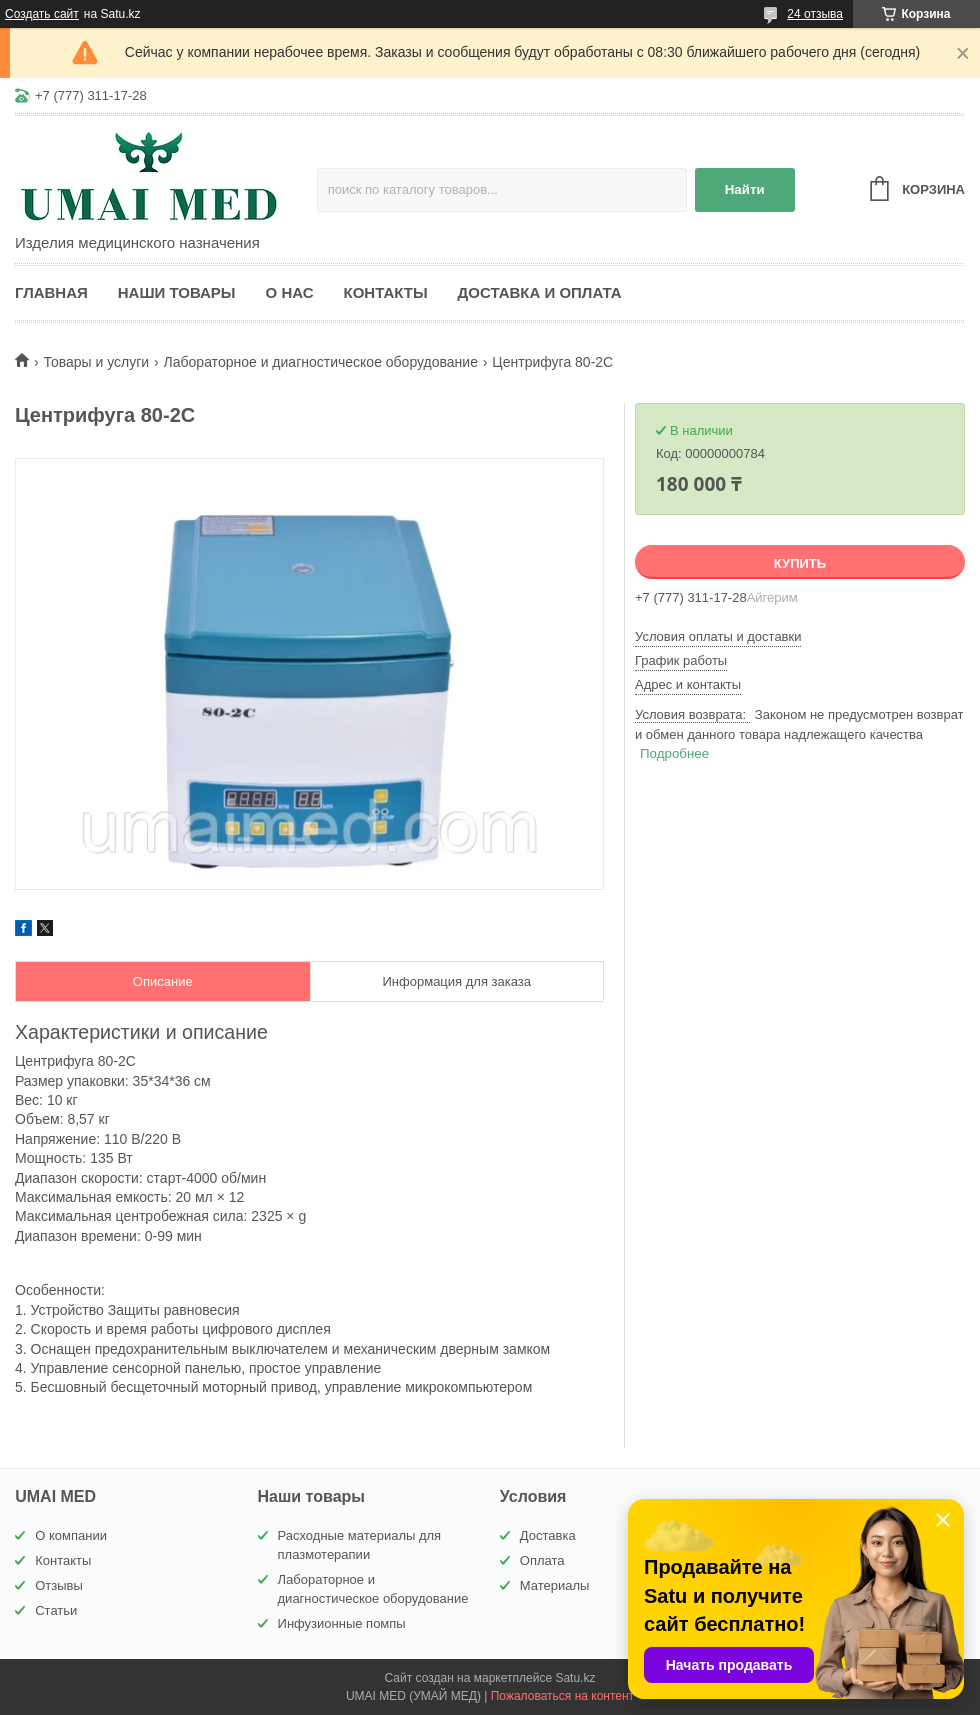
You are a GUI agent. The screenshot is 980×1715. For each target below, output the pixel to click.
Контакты (386, 292)
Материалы (555, 1585)
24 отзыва (815, 14)
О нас (290, 292)
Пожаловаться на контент (562, 1696)
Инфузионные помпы (342, 1623)
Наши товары (177, 292)
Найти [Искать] (745, 189)
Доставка (548, 1535)
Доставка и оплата (540, 292)
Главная (51, 292)
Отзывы (59, 1585)
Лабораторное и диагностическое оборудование (321, 362)
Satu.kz (575, 1678)
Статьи (56, 1610)
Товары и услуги (96, 362)
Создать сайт (42, 14)
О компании (71, 1535)
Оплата (542, 1560)
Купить (800, 563)
